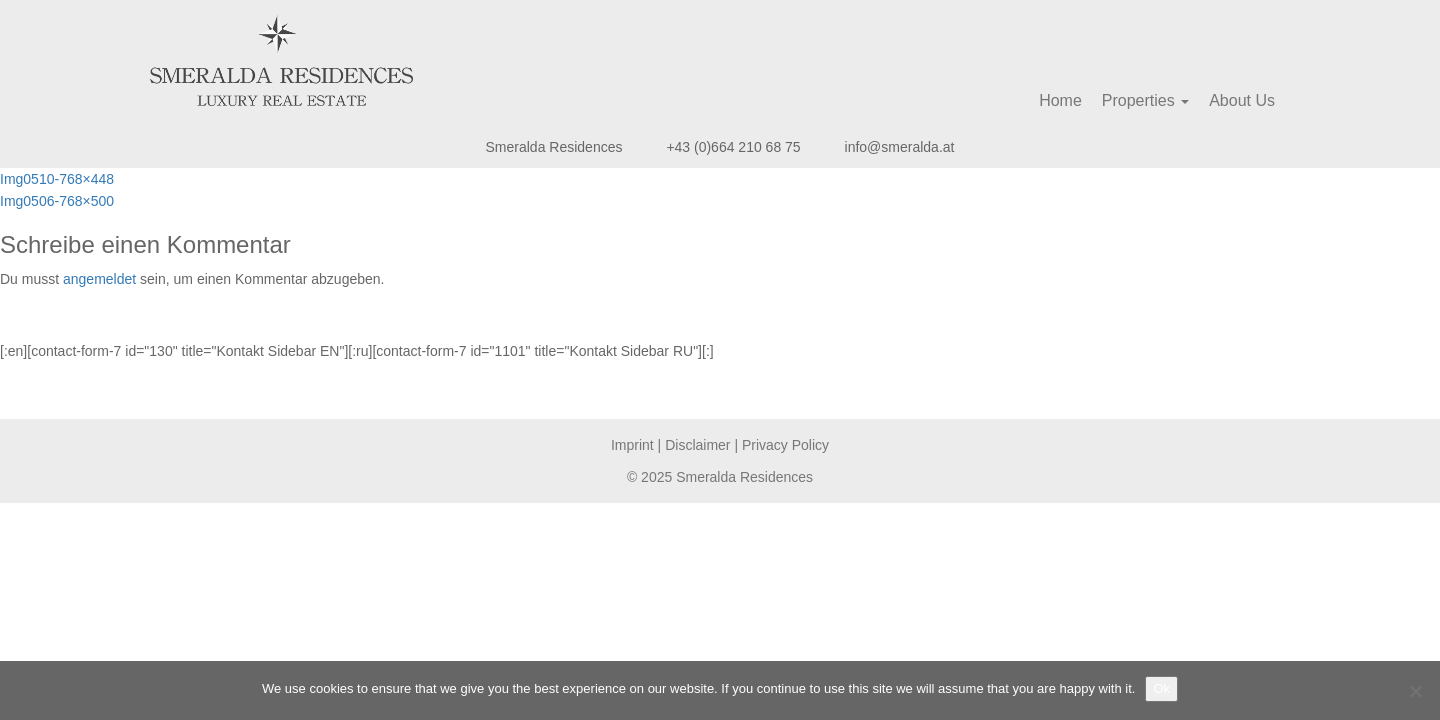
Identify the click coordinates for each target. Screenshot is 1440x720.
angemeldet (99, 279)
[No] (1415, 691)
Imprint (632, 445)
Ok (1161, 688)
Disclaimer (697, 445)
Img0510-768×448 (57, 179)
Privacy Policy (785, 445)
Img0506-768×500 (57, 201)
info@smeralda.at (900, 147)
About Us (1242, 100)
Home (1060, 100)
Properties (1145, 100)
